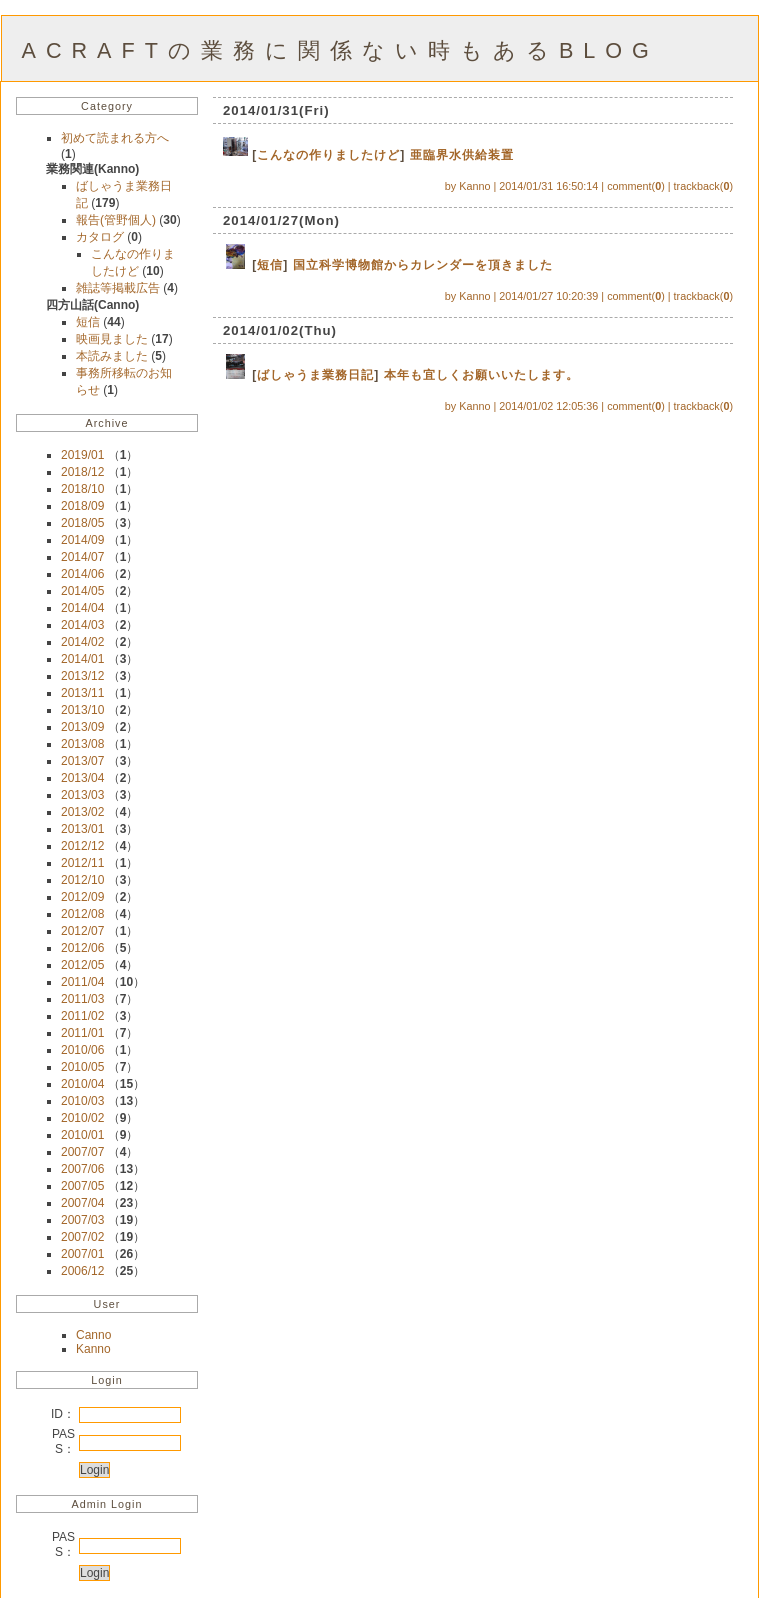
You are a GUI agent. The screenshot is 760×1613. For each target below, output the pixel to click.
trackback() (703, 186)
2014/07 (82, 557)
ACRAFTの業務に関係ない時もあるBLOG (340, 50)
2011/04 (82, 982)
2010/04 (82, 1084)
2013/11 (82, 693)
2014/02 (82, 642)
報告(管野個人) (117, 220)
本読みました (113, 356)
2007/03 (82, 1220)
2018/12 (82, 472)
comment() (636, 186)
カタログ (101, 237)
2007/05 (82, 1186)
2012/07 (82, 931)
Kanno (93, 1349)
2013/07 (82, 761)
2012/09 (82, 897)
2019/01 (82, 455)
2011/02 (82, 1016)
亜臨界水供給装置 (462, 155)
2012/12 (82, 846)
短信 (89, 322)
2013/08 (82, 744)
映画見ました (113, 339)
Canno (93, 1335)
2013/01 (82, 829)
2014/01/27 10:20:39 (548, 296)
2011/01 (82, 1033)
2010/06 (82, 1050)
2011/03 (82, 999)
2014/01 (82, 659)
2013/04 (82, 778)
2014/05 (82, 591)
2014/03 (82, 625)
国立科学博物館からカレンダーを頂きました (423, 265)
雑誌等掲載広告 (119, 288)
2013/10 (82, 710)
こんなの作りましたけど (328, 155)
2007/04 (82, 1203)
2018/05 (82, 523)
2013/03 (82, 795)
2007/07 (82, 1152)
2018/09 (82, 506)
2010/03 (82, 1101)
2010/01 (82, 1135)
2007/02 (82, 1237)
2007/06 (82, 1169)
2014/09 (82, 540)
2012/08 (82, 914)
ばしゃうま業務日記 (315, 375)
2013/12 (82, 676)
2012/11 (82, 863)
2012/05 (82, 965)
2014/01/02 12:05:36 (548, 406)
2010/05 (82, 1067)
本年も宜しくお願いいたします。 (481, 375)
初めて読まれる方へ (115, 138)
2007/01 (82, 1254)
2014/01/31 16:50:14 (548, 186)
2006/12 (82, 1271)
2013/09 (82, 727)
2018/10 (82, 489)
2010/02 (82, 1118)
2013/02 (82, 812)
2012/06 (82, 948)
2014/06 (82, 574)
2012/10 (82, 880)
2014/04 (82, 608)
